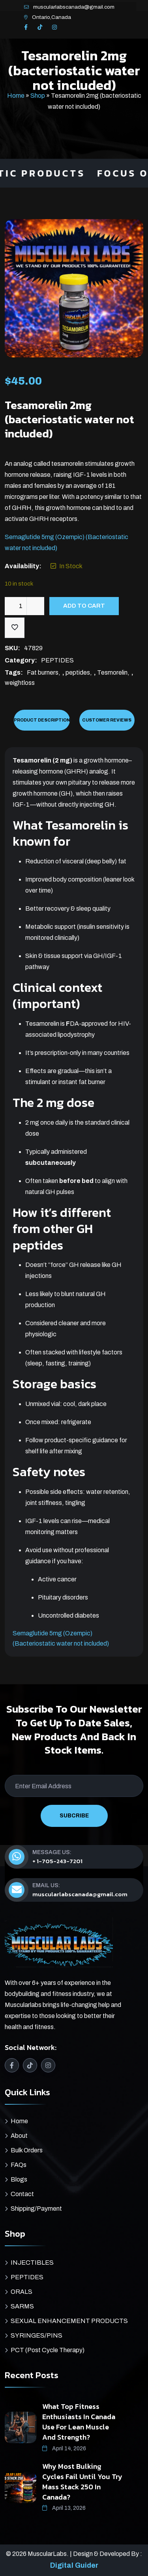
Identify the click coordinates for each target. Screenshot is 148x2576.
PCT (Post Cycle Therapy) (47, 2350)
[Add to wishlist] (14, 627)
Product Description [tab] (42, 720)
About (19, 2135)
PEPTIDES (57, 660)
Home (15, 95)
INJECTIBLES (32, 2262)
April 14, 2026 (64, 2448)
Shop (37, 95)
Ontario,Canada (51, 17)
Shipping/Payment (36, 2208)
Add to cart (84, 606)
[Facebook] (26, 27)
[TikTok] (39, 27)
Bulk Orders (27, 2150)
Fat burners (42, 672)
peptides (78, 672)
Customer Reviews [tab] (106, 720)
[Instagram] (54, 27)
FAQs (18, 2164)
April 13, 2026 (64, 2508)
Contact (22, 2194)
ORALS (21, 2291)
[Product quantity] (24, 606)
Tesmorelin (112, 672)
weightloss (20, 682)
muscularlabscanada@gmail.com (73, 7)
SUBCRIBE (74, 1816)
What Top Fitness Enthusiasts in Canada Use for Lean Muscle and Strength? (78, 2421)
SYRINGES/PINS (36, 2335)
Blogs (19, 2179)
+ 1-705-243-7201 (57, 1861)
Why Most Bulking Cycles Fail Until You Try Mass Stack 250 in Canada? (82, 2481)
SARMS (22, 2306)
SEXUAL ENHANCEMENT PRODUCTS (69, 2320)
